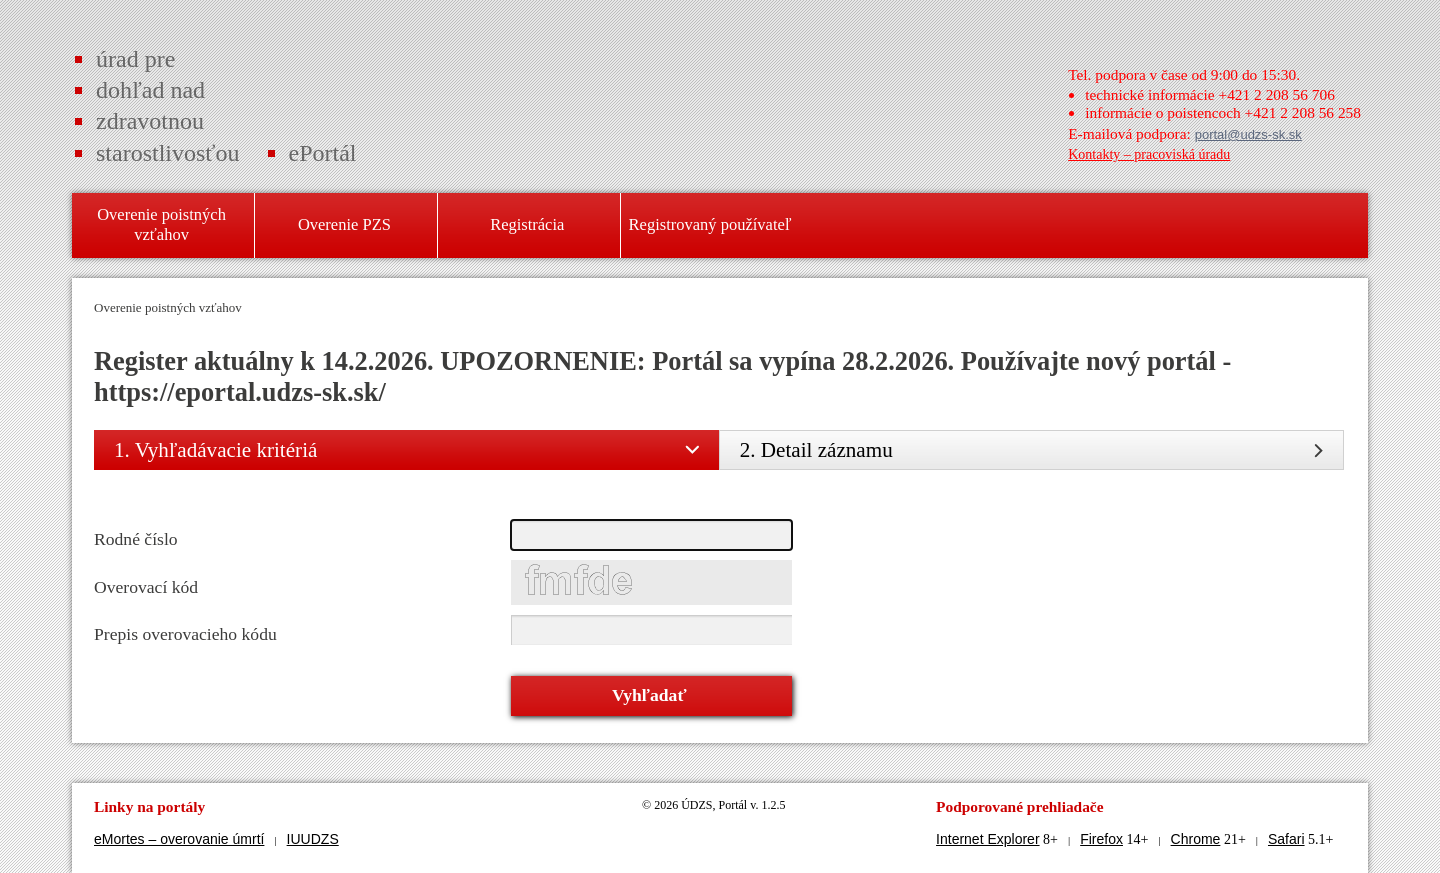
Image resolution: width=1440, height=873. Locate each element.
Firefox (1101, 839)
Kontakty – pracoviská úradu (1149, 154)
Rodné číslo (136, 539)
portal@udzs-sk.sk (1248, 134)
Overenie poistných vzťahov (168, 307)
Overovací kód (146, 587)
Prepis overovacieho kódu (185, 634)
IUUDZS (313, 839)
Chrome (1196, 839)
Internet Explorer (988, 839)
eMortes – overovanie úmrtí (179, 839)
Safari (1286, 839)
